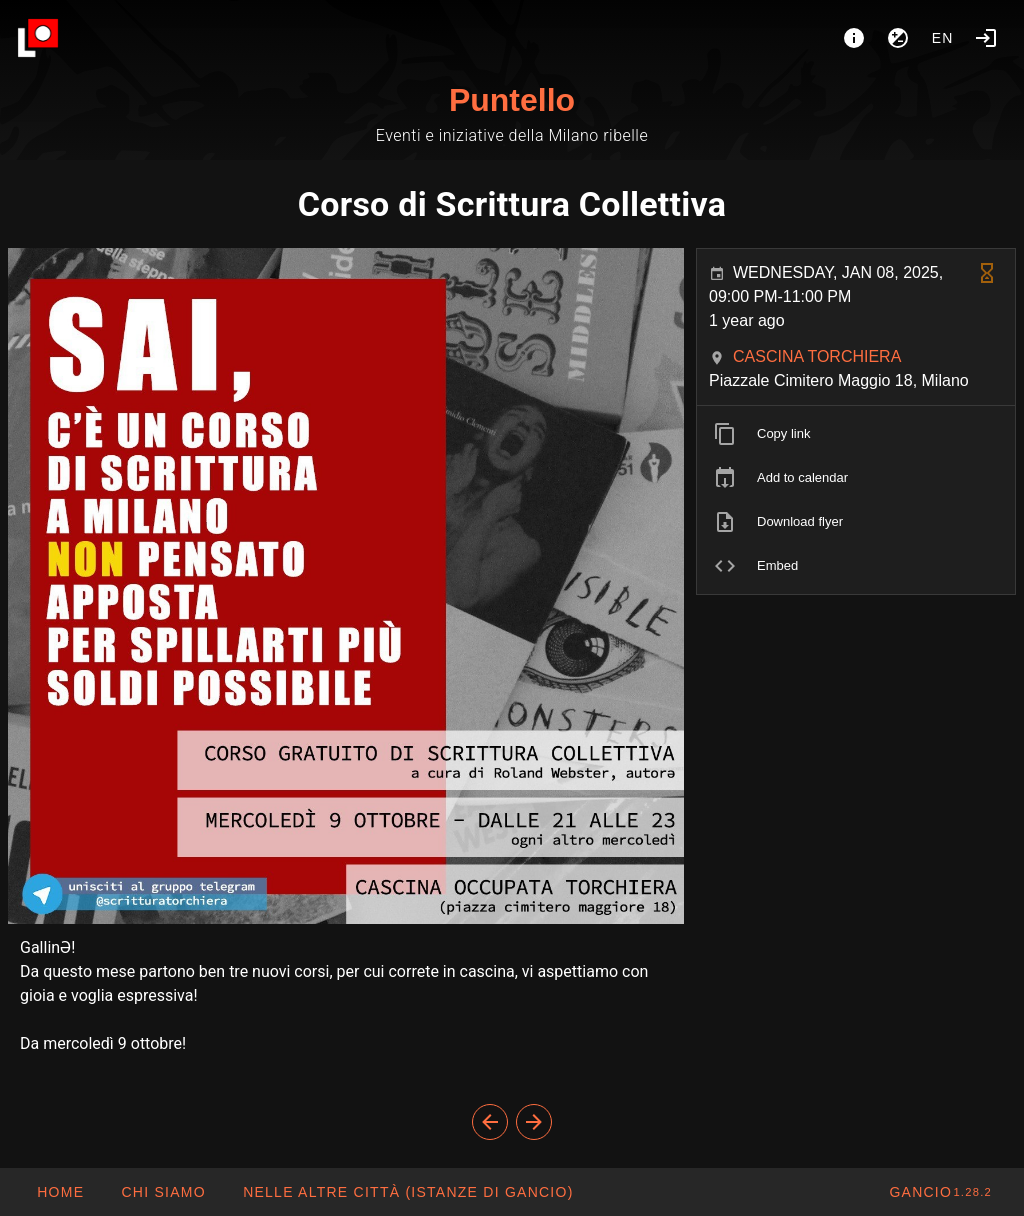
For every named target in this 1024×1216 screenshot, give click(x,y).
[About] (854, 38)
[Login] (986, 38)
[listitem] (856, 434)
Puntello (512, 100)
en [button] (943, 38)
